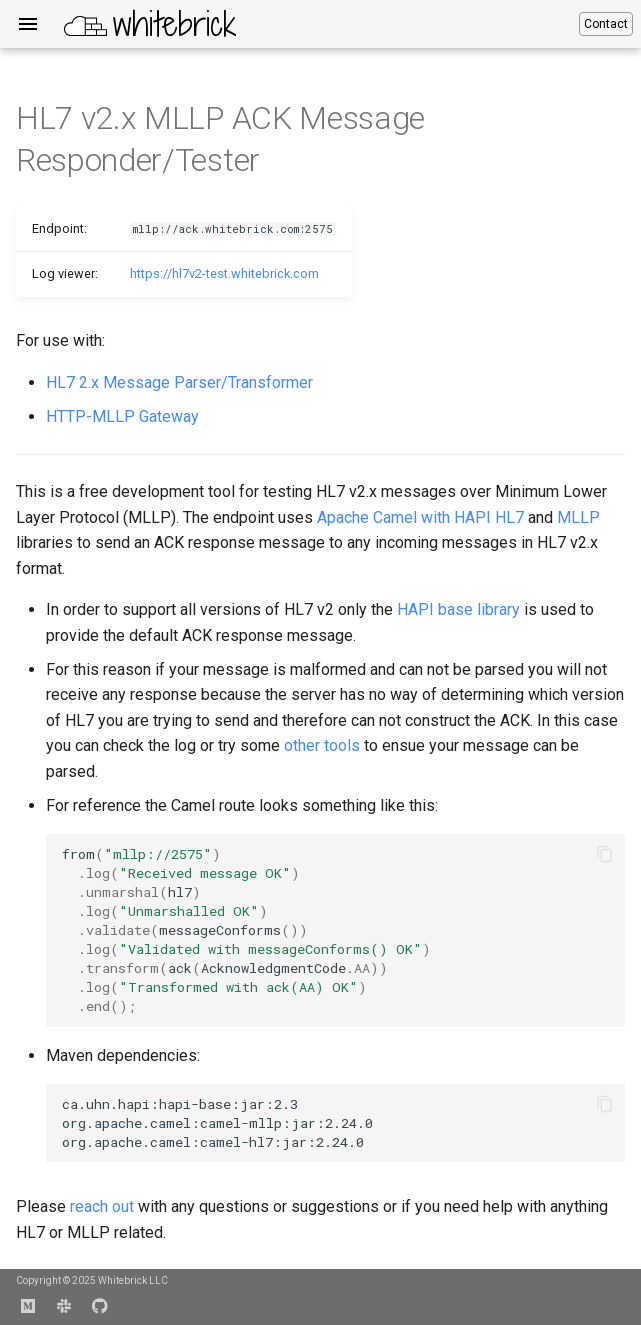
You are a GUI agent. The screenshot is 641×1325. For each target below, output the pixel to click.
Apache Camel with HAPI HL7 (420, 517)
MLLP (578, 517)
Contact (606, 24)
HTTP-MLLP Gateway (122, 416)
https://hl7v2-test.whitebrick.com (224, 273)
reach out (102, 1206)
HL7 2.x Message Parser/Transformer (179, 382)
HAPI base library (458, 609)
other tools (322, 745)
